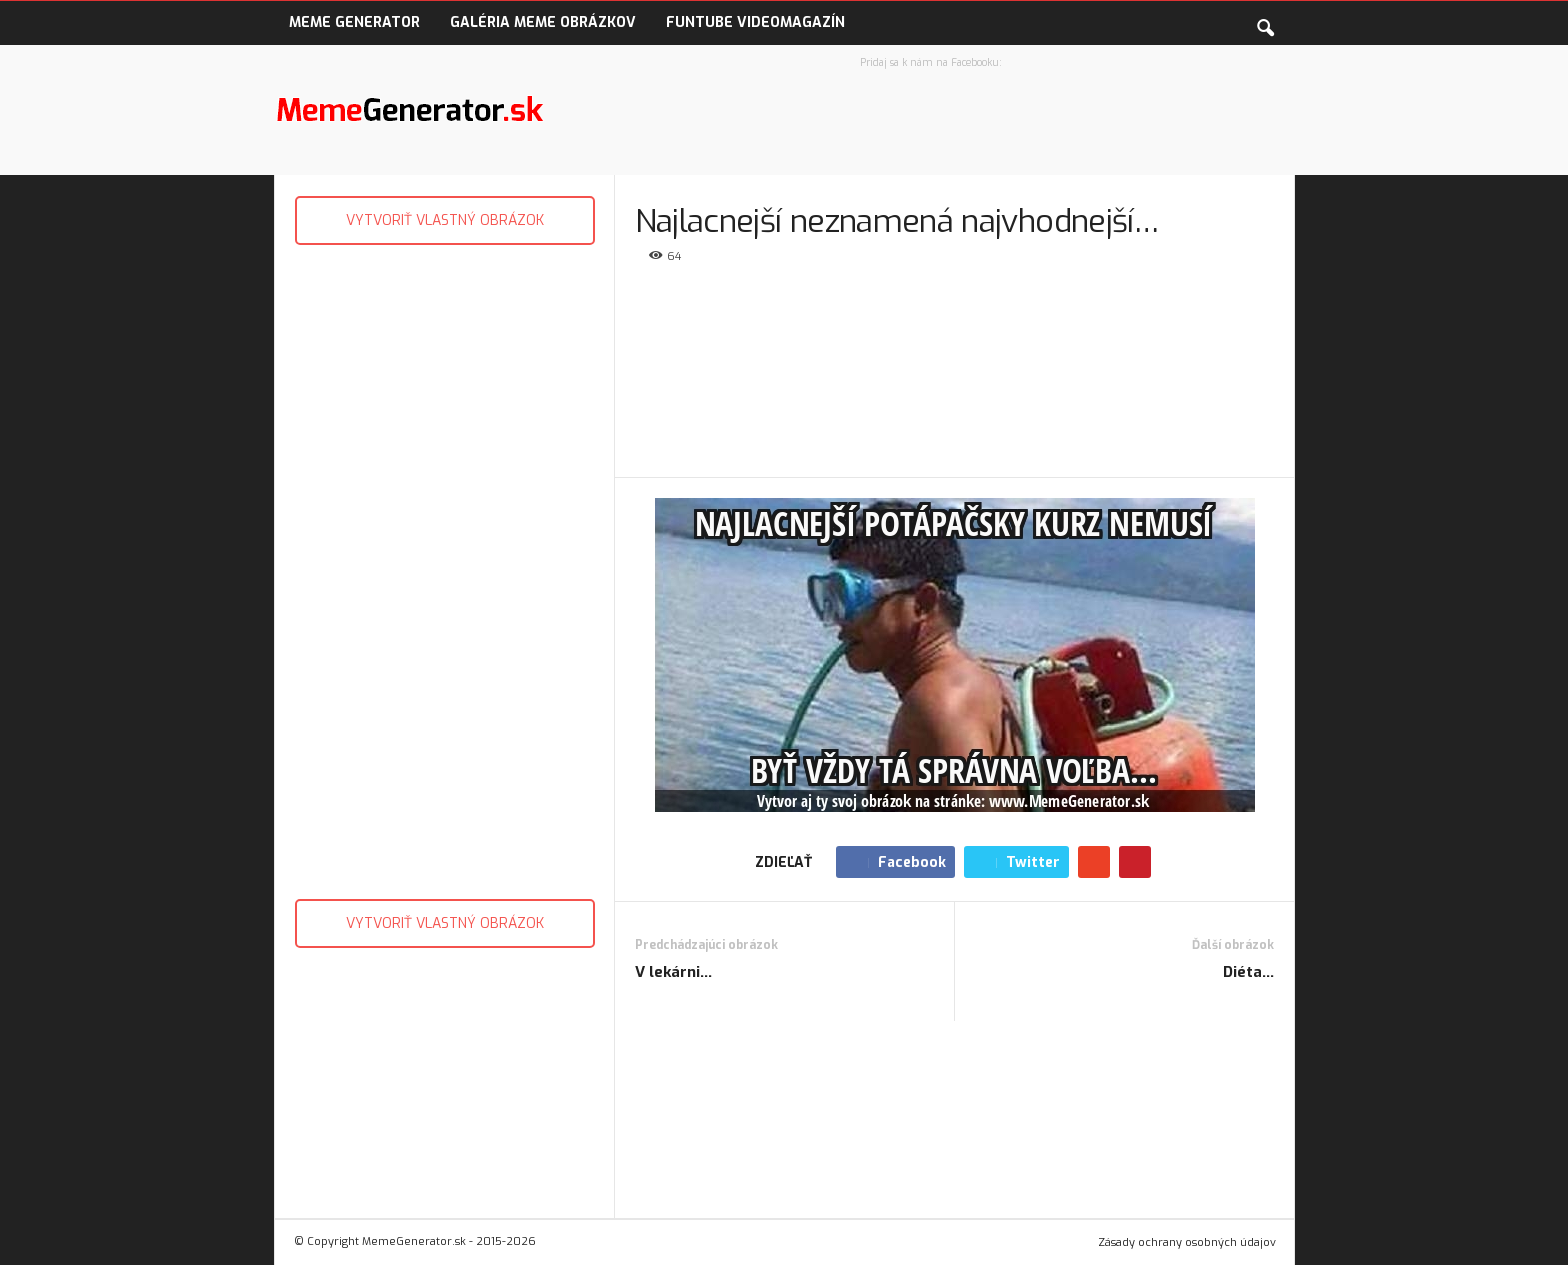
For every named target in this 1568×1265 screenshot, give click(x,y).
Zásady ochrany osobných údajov (1187, 1242)
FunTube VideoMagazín (755, 22)
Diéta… (1248, 972)
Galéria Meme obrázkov (543, 22)
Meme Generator (354, 22)
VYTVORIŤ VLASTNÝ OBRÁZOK (445, 220)
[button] (1265, 24)
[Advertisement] (444, 567)
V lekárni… (673, 972)
